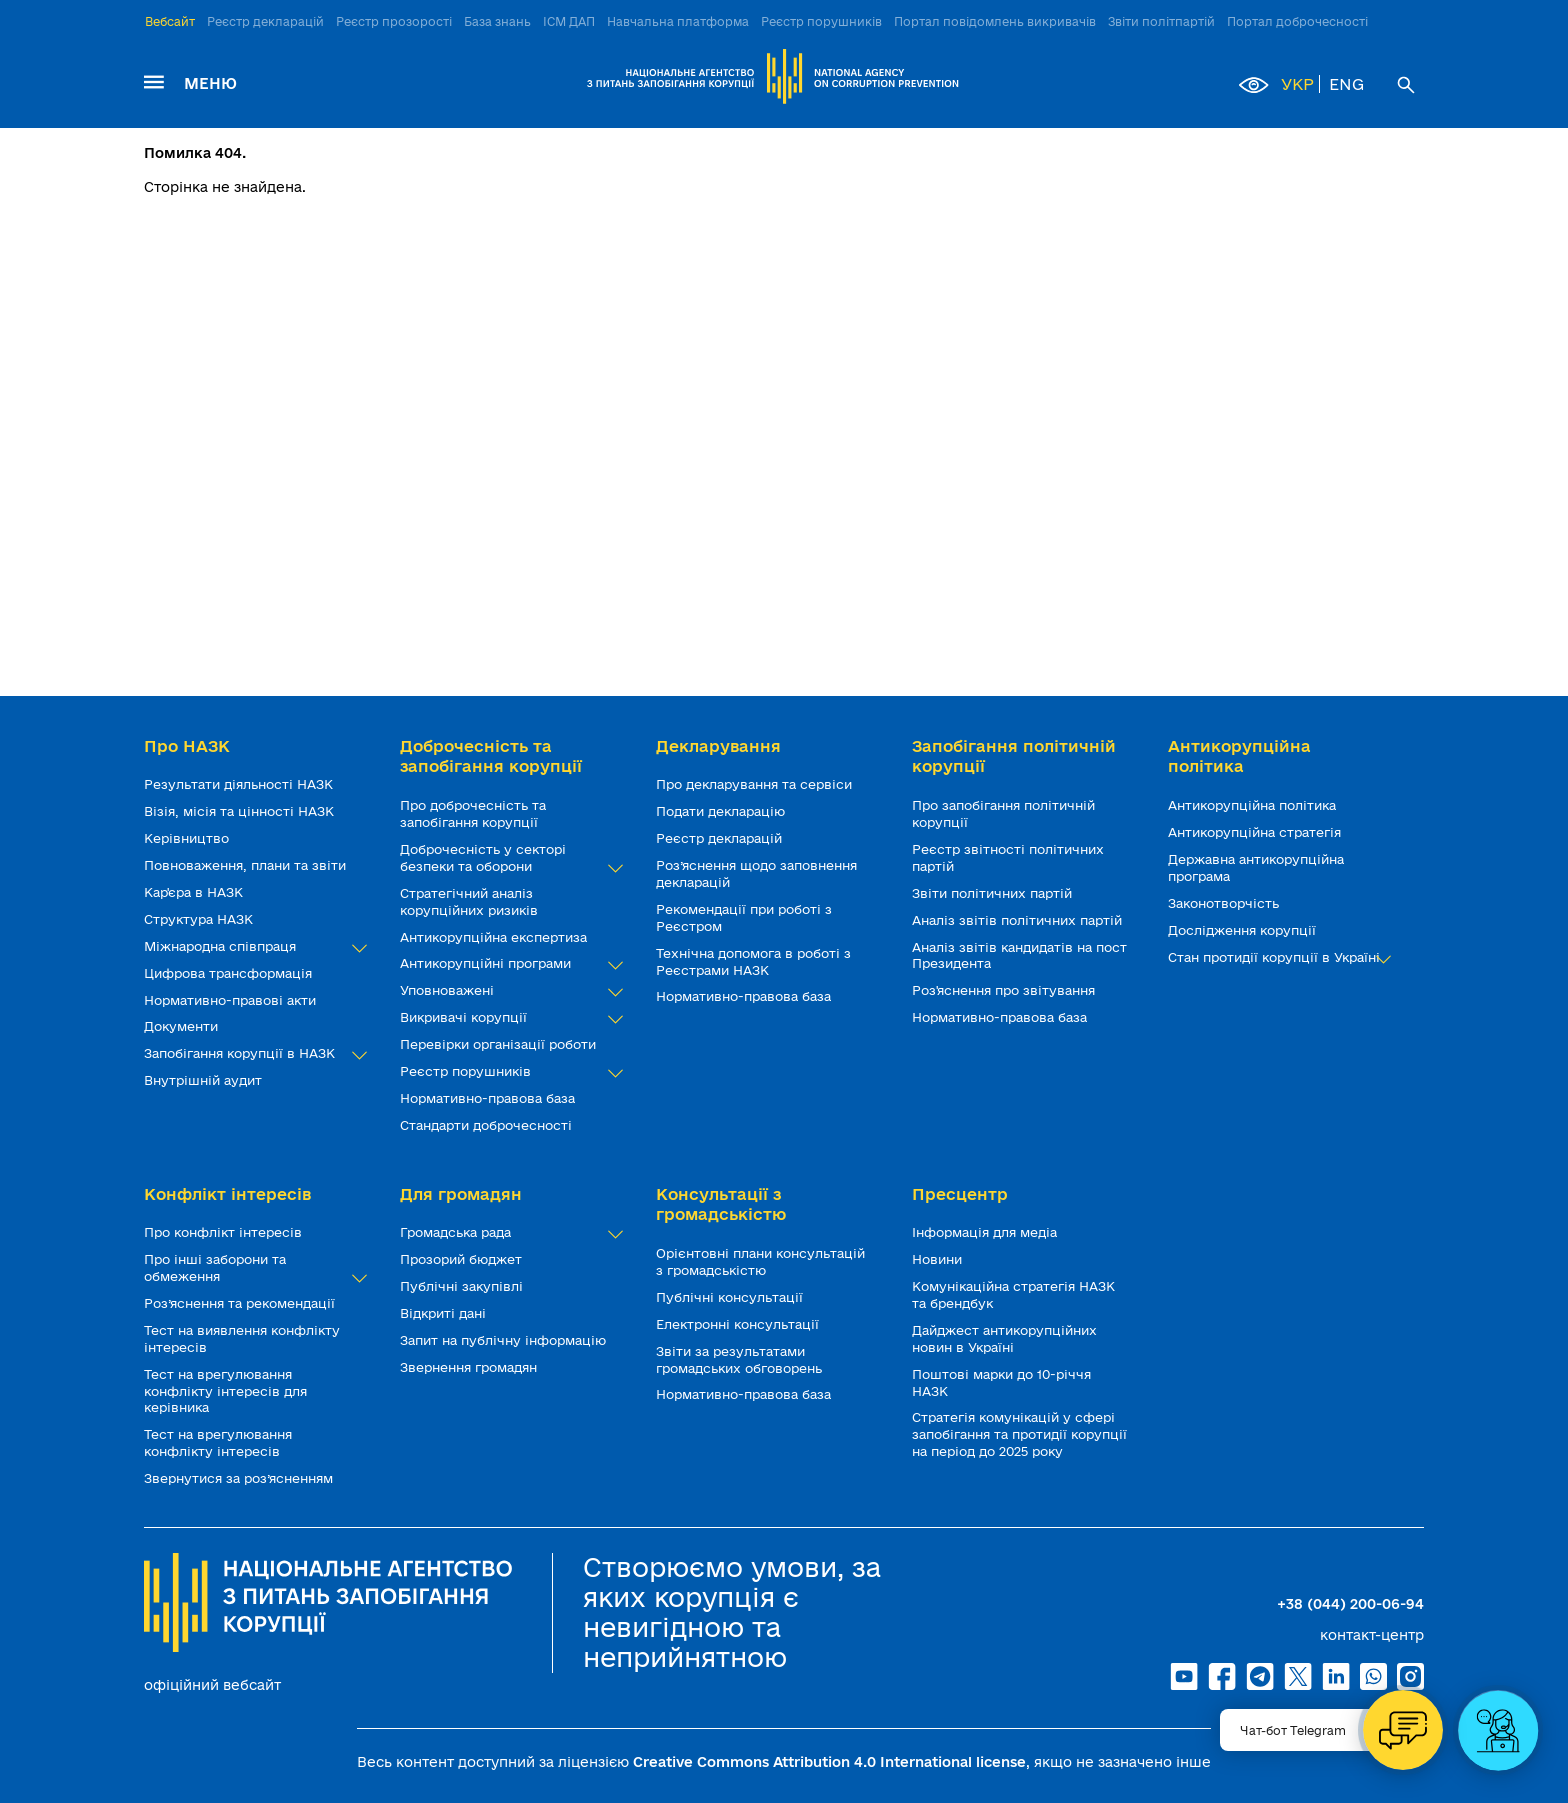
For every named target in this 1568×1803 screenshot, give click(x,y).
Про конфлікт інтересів (225, 1232)
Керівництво (188, 838)
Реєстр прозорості (394, 21)
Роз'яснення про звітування (1005, 990)
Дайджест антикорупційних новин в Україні (1004, 1338)
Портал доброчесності (1297, 21)
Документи (183, 1026)
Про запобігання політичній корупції (1003, 813)
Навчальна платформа (678, 21)
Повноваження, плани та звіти (247, 865)
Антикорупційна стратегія (1256, 832)
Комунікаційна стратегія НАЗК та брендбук (1013, 1294)
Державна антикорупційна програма (1256, 867)
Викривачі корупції (508, 1017)
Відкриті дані (445, 1313)
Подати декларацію (722, 811)
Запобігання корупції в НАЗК (252, 1053)
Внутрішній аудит (205, 1080)
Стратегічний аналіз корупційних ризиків (471, 901)
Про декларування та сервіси (756, 784)
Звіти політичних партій (994, 893)
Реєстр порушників (821, 21)
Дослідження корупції (1244, 930)
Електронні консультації (739, 1324)
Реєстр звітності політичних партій (1008, 857)
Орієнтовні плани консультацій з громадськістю (760, 1261)
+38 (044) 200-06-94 (1350, 1604)
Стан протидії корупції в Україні (1276, 957)
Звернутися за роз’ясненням (240, 1478)
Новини (939, 1259)
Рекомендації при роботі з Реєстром (744, 917)
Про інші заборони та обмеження (252, 1268)
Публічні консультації (731, 1297)
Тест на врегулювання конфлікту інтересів (218, 1442)
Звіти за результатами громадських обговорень (741, 1359)
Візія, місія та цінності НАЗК (241, 811)
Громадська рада (508, 1232)
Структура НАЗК (200, 919)
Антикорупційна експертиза (495, 937)
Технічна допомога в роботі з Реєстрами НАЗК (753, 961)
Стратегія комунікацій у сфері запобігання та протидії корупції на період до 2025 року (1019, 1434)
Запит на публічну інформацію (505, 1340)
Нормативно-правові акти (232, 1000)
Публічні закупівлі (463, 1286)
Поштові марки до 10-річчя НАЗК (1001, 1382)
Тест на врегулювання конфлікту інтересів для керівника (225, 1391)
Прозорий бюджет (463, 1259)
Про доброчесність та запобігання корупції (473, 813)
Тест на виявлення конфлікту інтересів (242, 1338)
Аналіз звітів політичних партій (1019, 920)
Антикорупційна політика (1254, 805)
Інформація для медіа (986, 1232)
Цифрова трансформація (230, 973)
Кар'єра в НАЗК (195, 892)
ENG (1346, 84)
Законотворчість (1225, 903)
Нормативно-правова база (489, 1098)
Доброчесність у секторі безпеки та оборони (508, 858)
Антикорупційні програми (508, 963)
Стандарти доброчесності (488, 1125)
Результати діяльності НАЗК (240, 784)
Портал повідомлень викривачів (995, 21)
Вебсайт (170, 21)
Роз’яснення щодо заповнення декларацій (756, 873)
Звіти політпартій (1161, 21)
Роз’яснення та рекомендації (241, 1303)
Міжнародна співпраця (252, 946)
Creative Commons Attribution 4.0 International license (829, 1762)
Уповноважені (508, 990)
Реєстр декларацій (265, 21)
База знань (497, 21)
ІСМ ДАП (569, 21)
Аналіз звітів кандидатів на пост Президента (1019, 955)
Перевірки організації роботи (500, 1044)
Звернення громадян (470, 1367)
